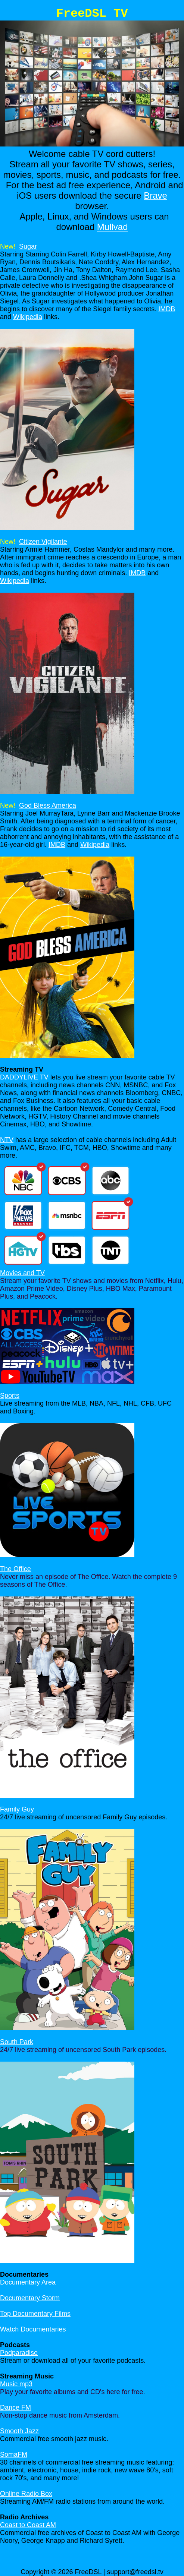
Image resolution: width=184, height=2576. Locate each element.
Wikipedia (27, 317)
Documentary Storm (30, 2298)
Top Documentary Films (35, 2313)
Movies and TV (22, 1273)
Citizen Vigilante (43, 541)
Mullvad (112, 227)
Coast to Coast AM (28, 2525)
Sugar (28, 246)
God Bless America (47, 805)
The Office (15, 1569)
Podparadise (19, 2352)
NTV (6, 1140)
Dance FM (15, 2407)
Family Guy (17, 1809)
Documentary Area (28, 2282)
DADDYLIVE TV (24, 1077)
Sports (9, 1395)
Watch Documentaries (33, 2329)
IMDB (166, 309)
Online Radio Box (26, 2493)
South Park (16, 2042)
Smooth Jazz (19, 2431)
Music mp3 (16, 2384)
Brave (155, 195)
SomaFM (13, 2454)
